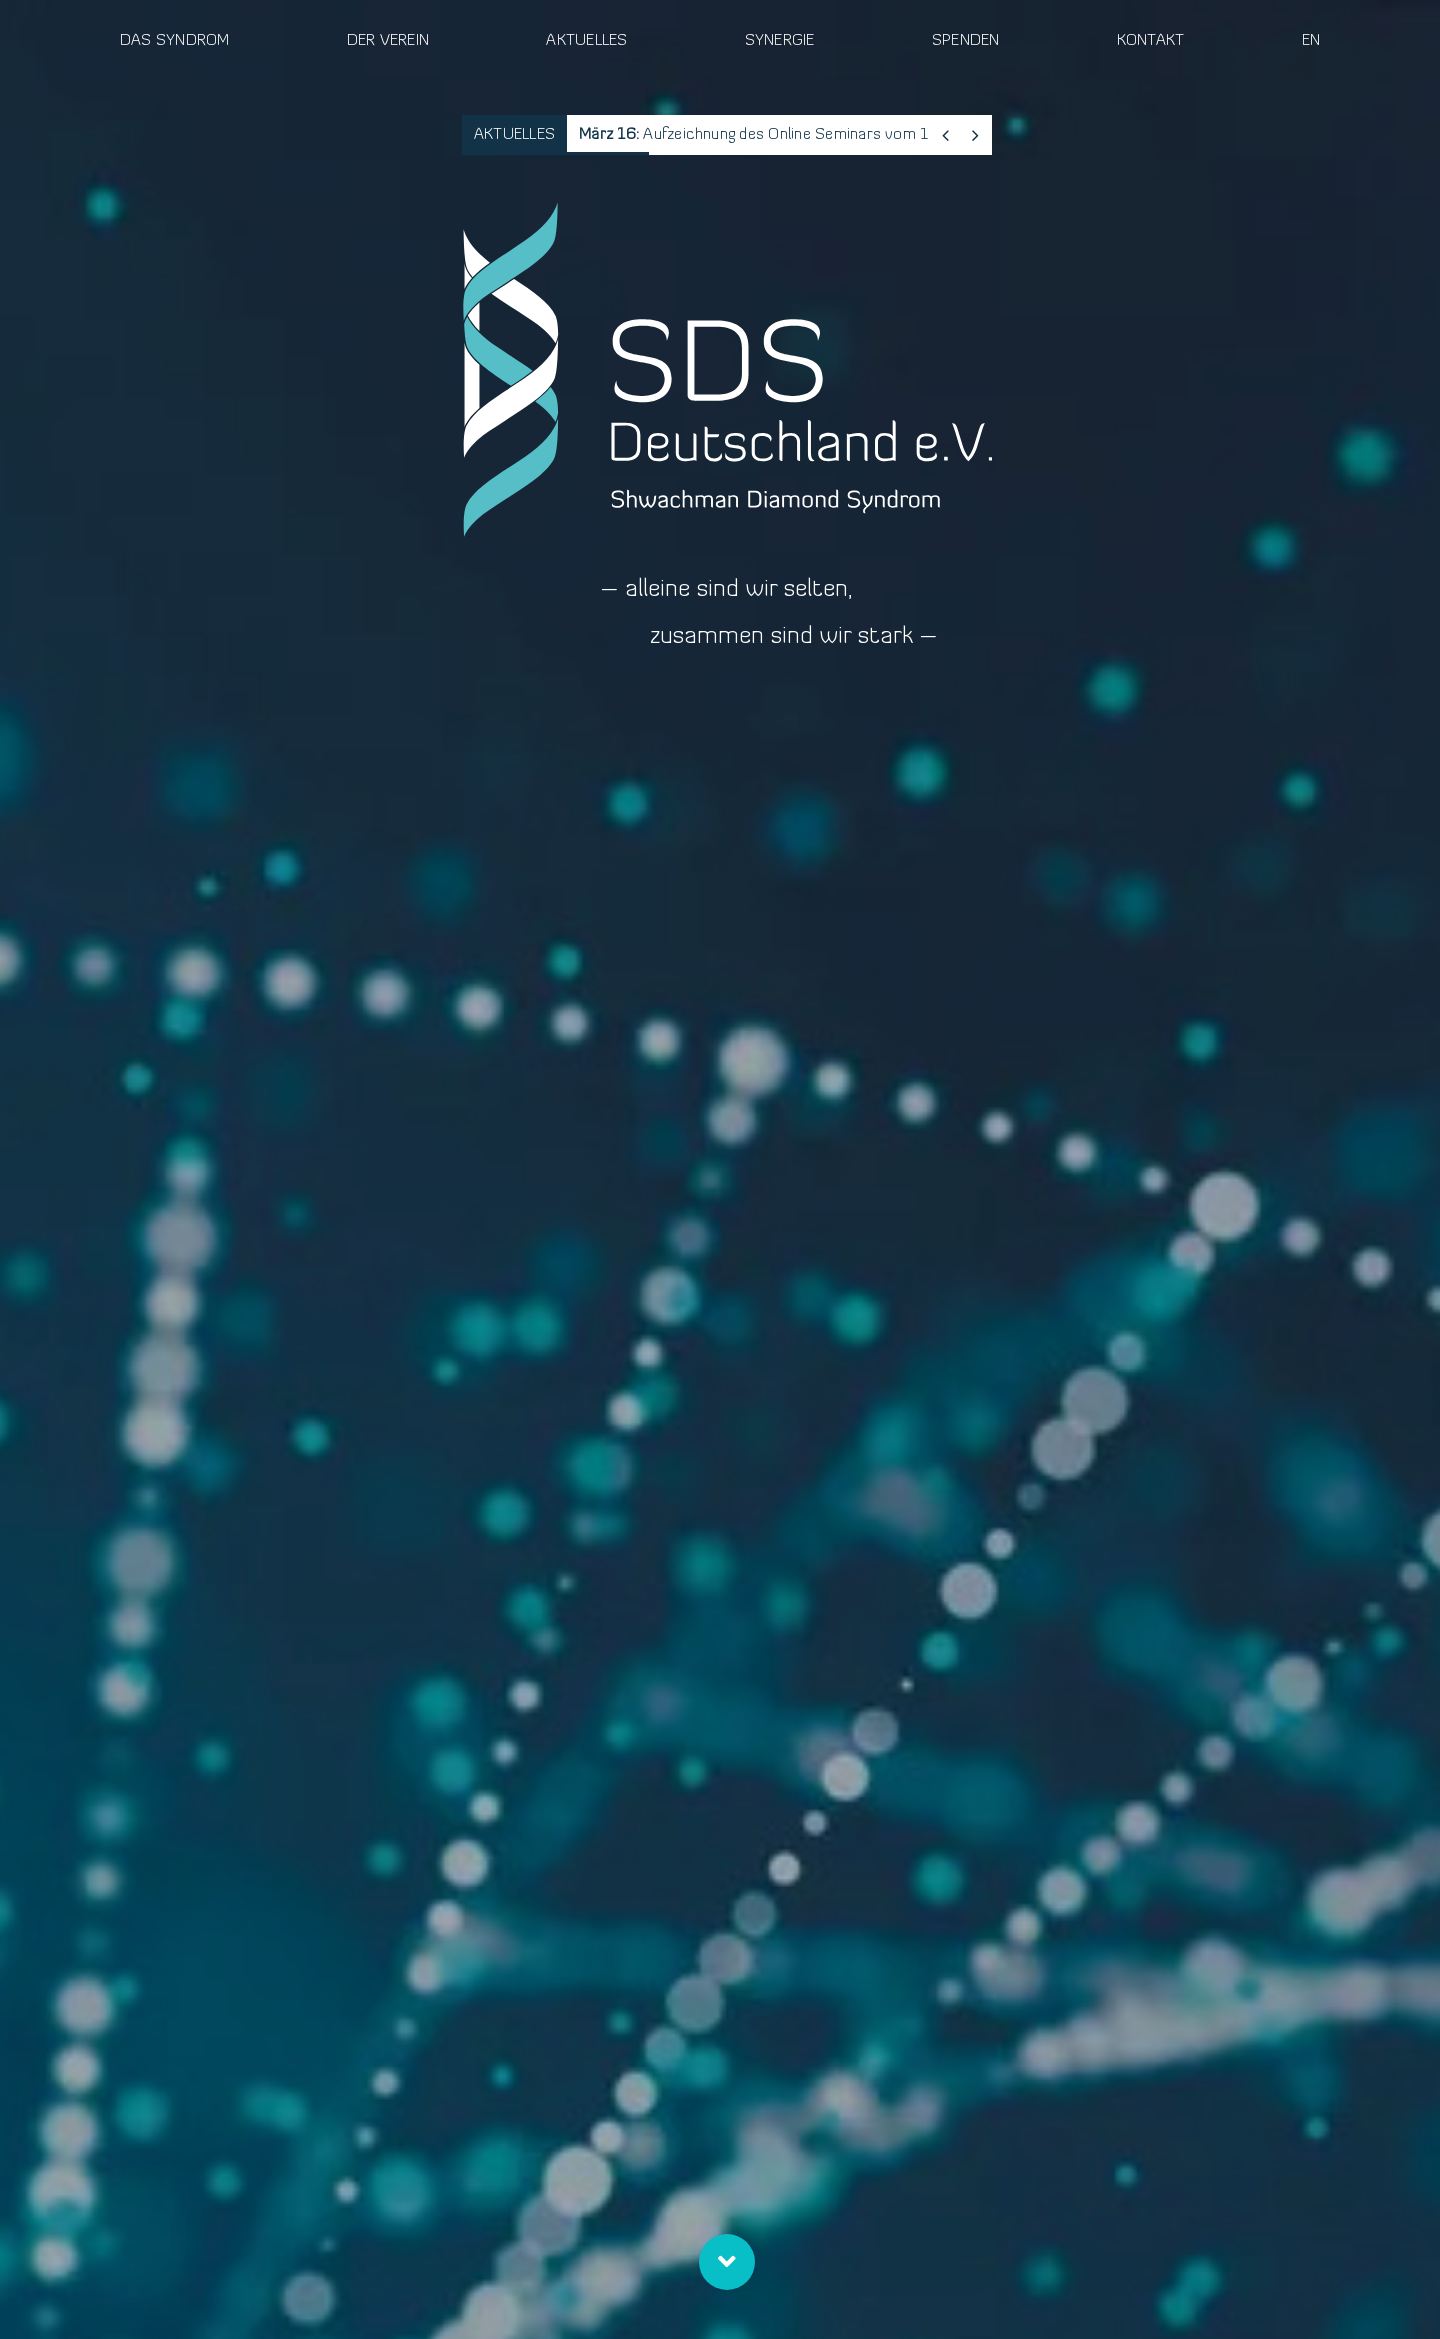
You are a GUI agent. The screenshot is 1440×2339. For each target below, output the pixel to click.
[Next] (975, 135)
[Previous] (945, 135)
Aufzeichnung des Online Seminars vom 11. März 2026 (800, 135)
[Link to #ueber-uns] (727, 2262)
